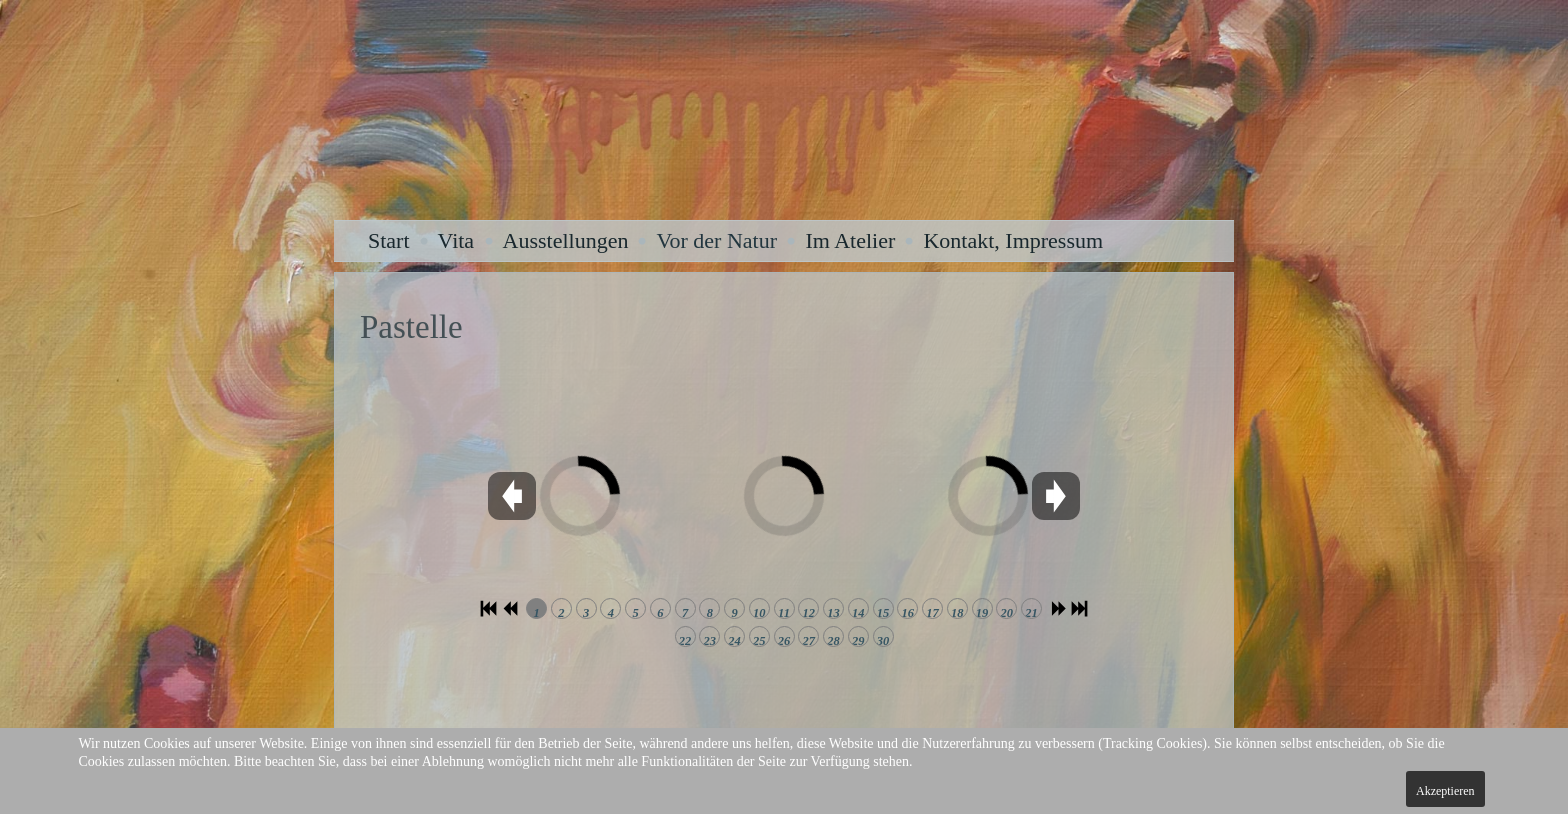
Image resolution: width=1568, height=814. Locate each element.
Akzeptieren (1445, 791)
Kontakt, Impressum (1013, 240)
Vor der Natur (716, 240)
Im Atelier (850, 240)
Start (389, 240)
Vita (456, 240)
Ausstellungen (566, 240)
